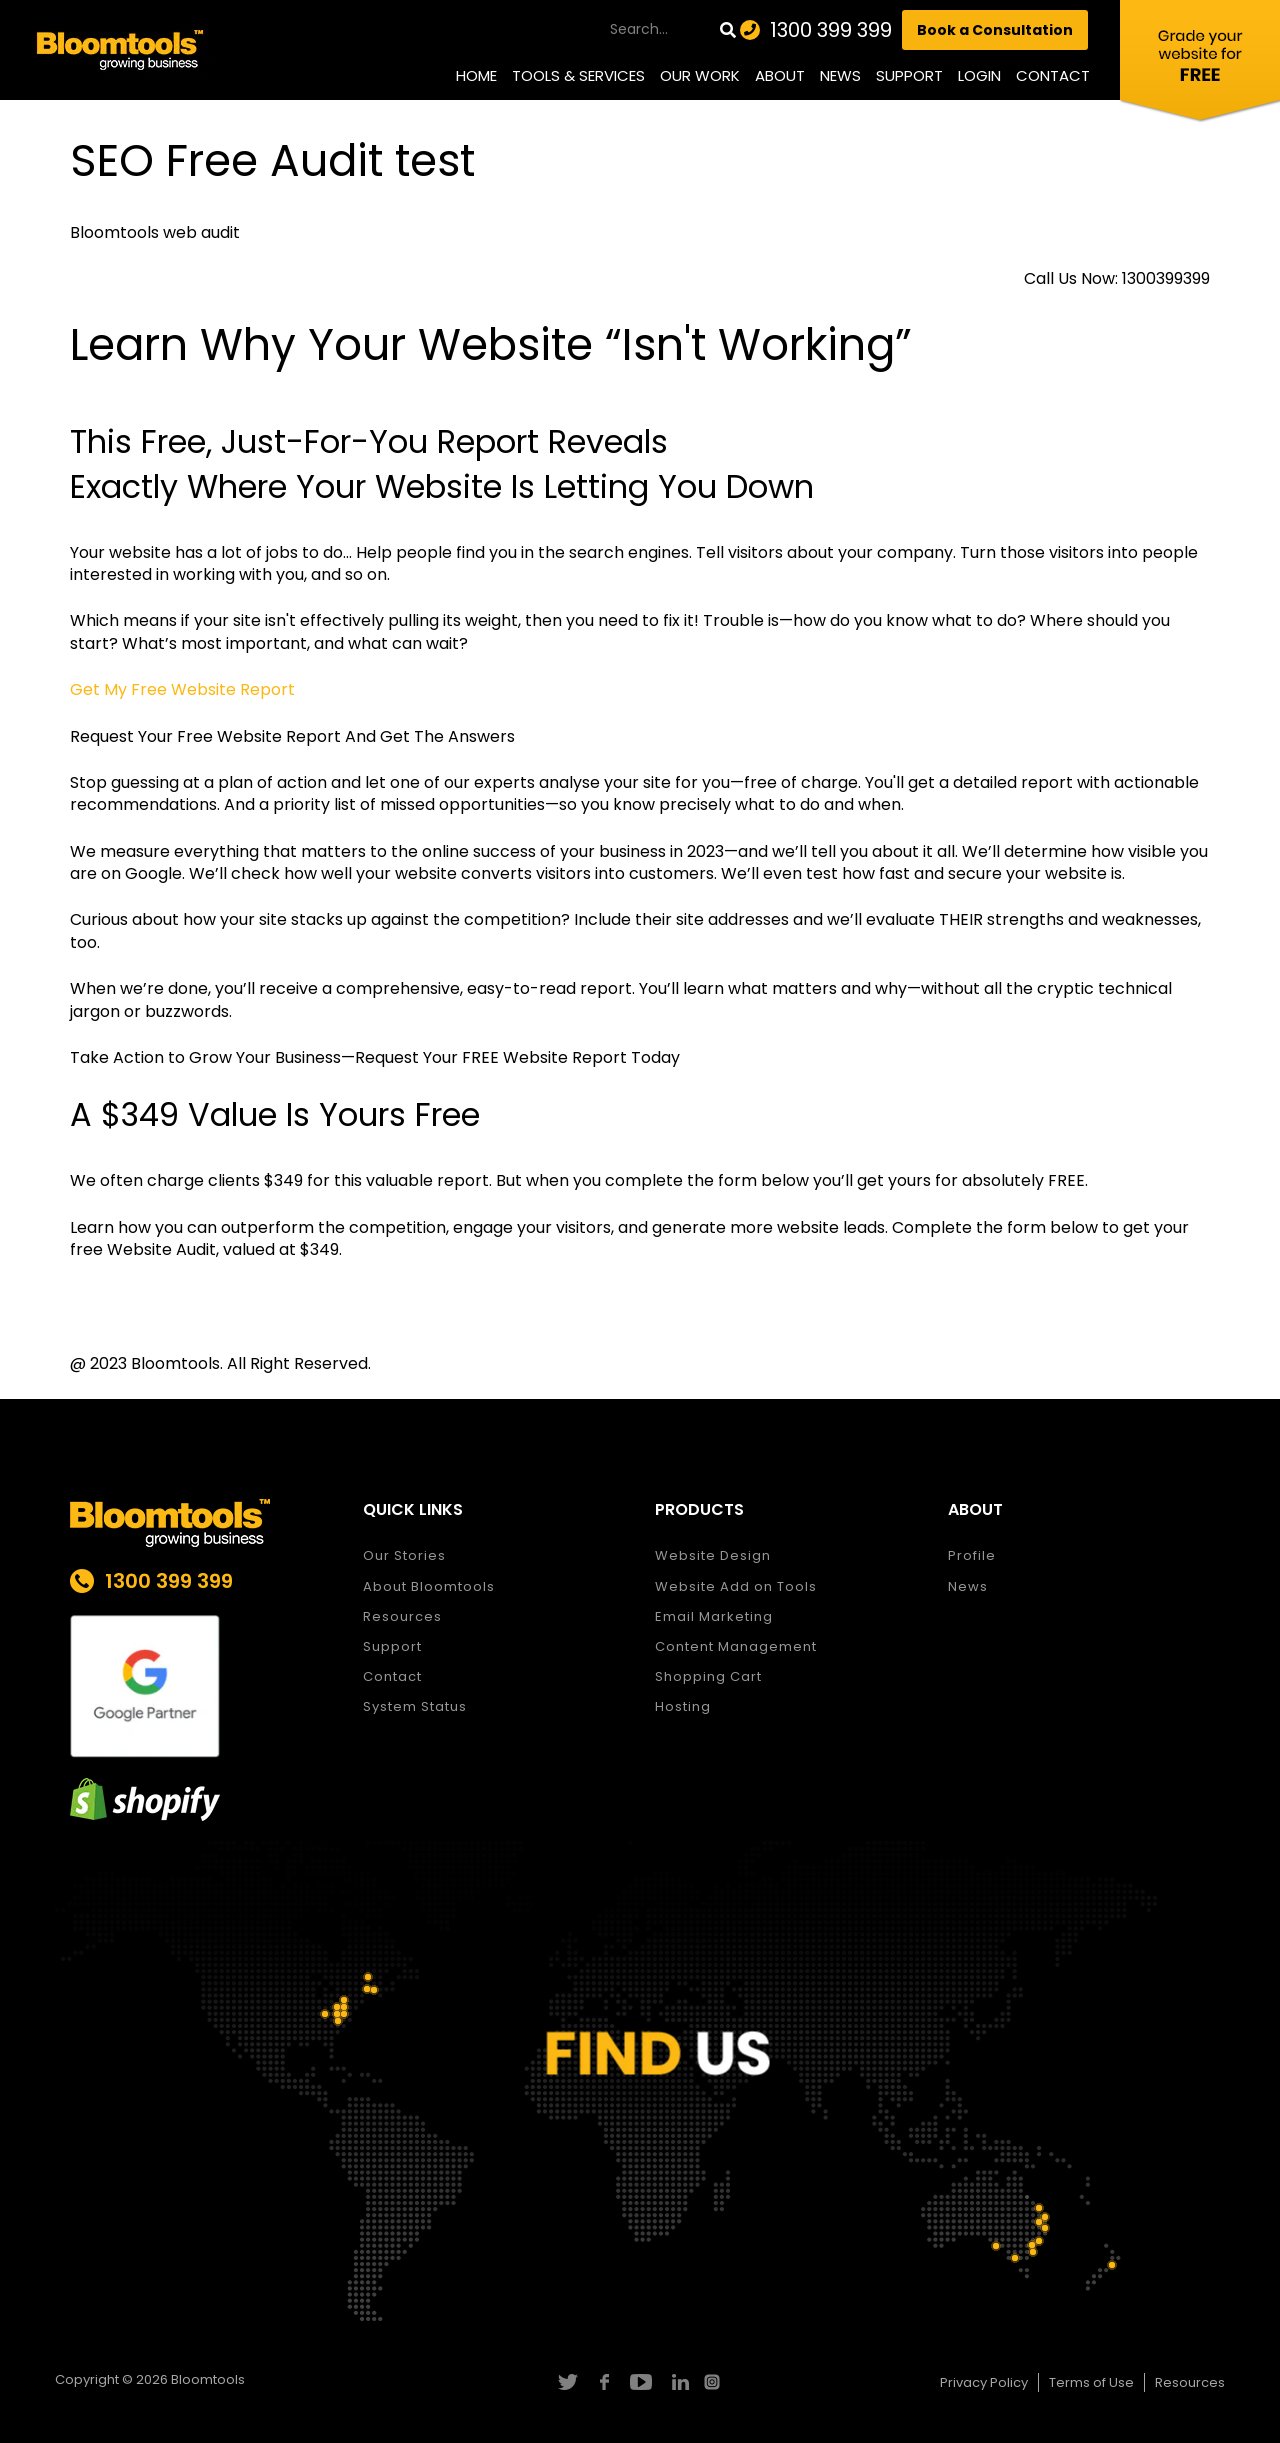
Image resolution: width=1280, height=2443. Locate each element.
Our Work (700, 75)
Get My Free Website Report (182, 689)
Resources (402, 1616)
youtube (640, 2382)
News (840, 75)
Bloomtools (208, 2379)
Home (476, 75)
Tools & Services (578, 75)
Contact (1053, 75)
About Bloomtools (429, 1586)
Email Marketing (714, 1616)
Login (979, 75)
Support (909, 75)
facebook (603, 2382)
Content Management (736, 1646)
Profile (972, 1555)
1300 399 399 (831, 30)
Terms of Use (1091, 2382)
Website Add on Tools (736, 1586)
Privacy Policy (984, 2382)
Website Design (713, 1555)
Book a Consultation (995, 30)
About (780, 75)
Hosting (683, 1706)
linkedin (677, 2382)
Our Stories (404, 1555)
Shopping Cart (708, 1676)
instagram (714, 2382)
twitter (566, 2382)
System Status (415, 1706)
